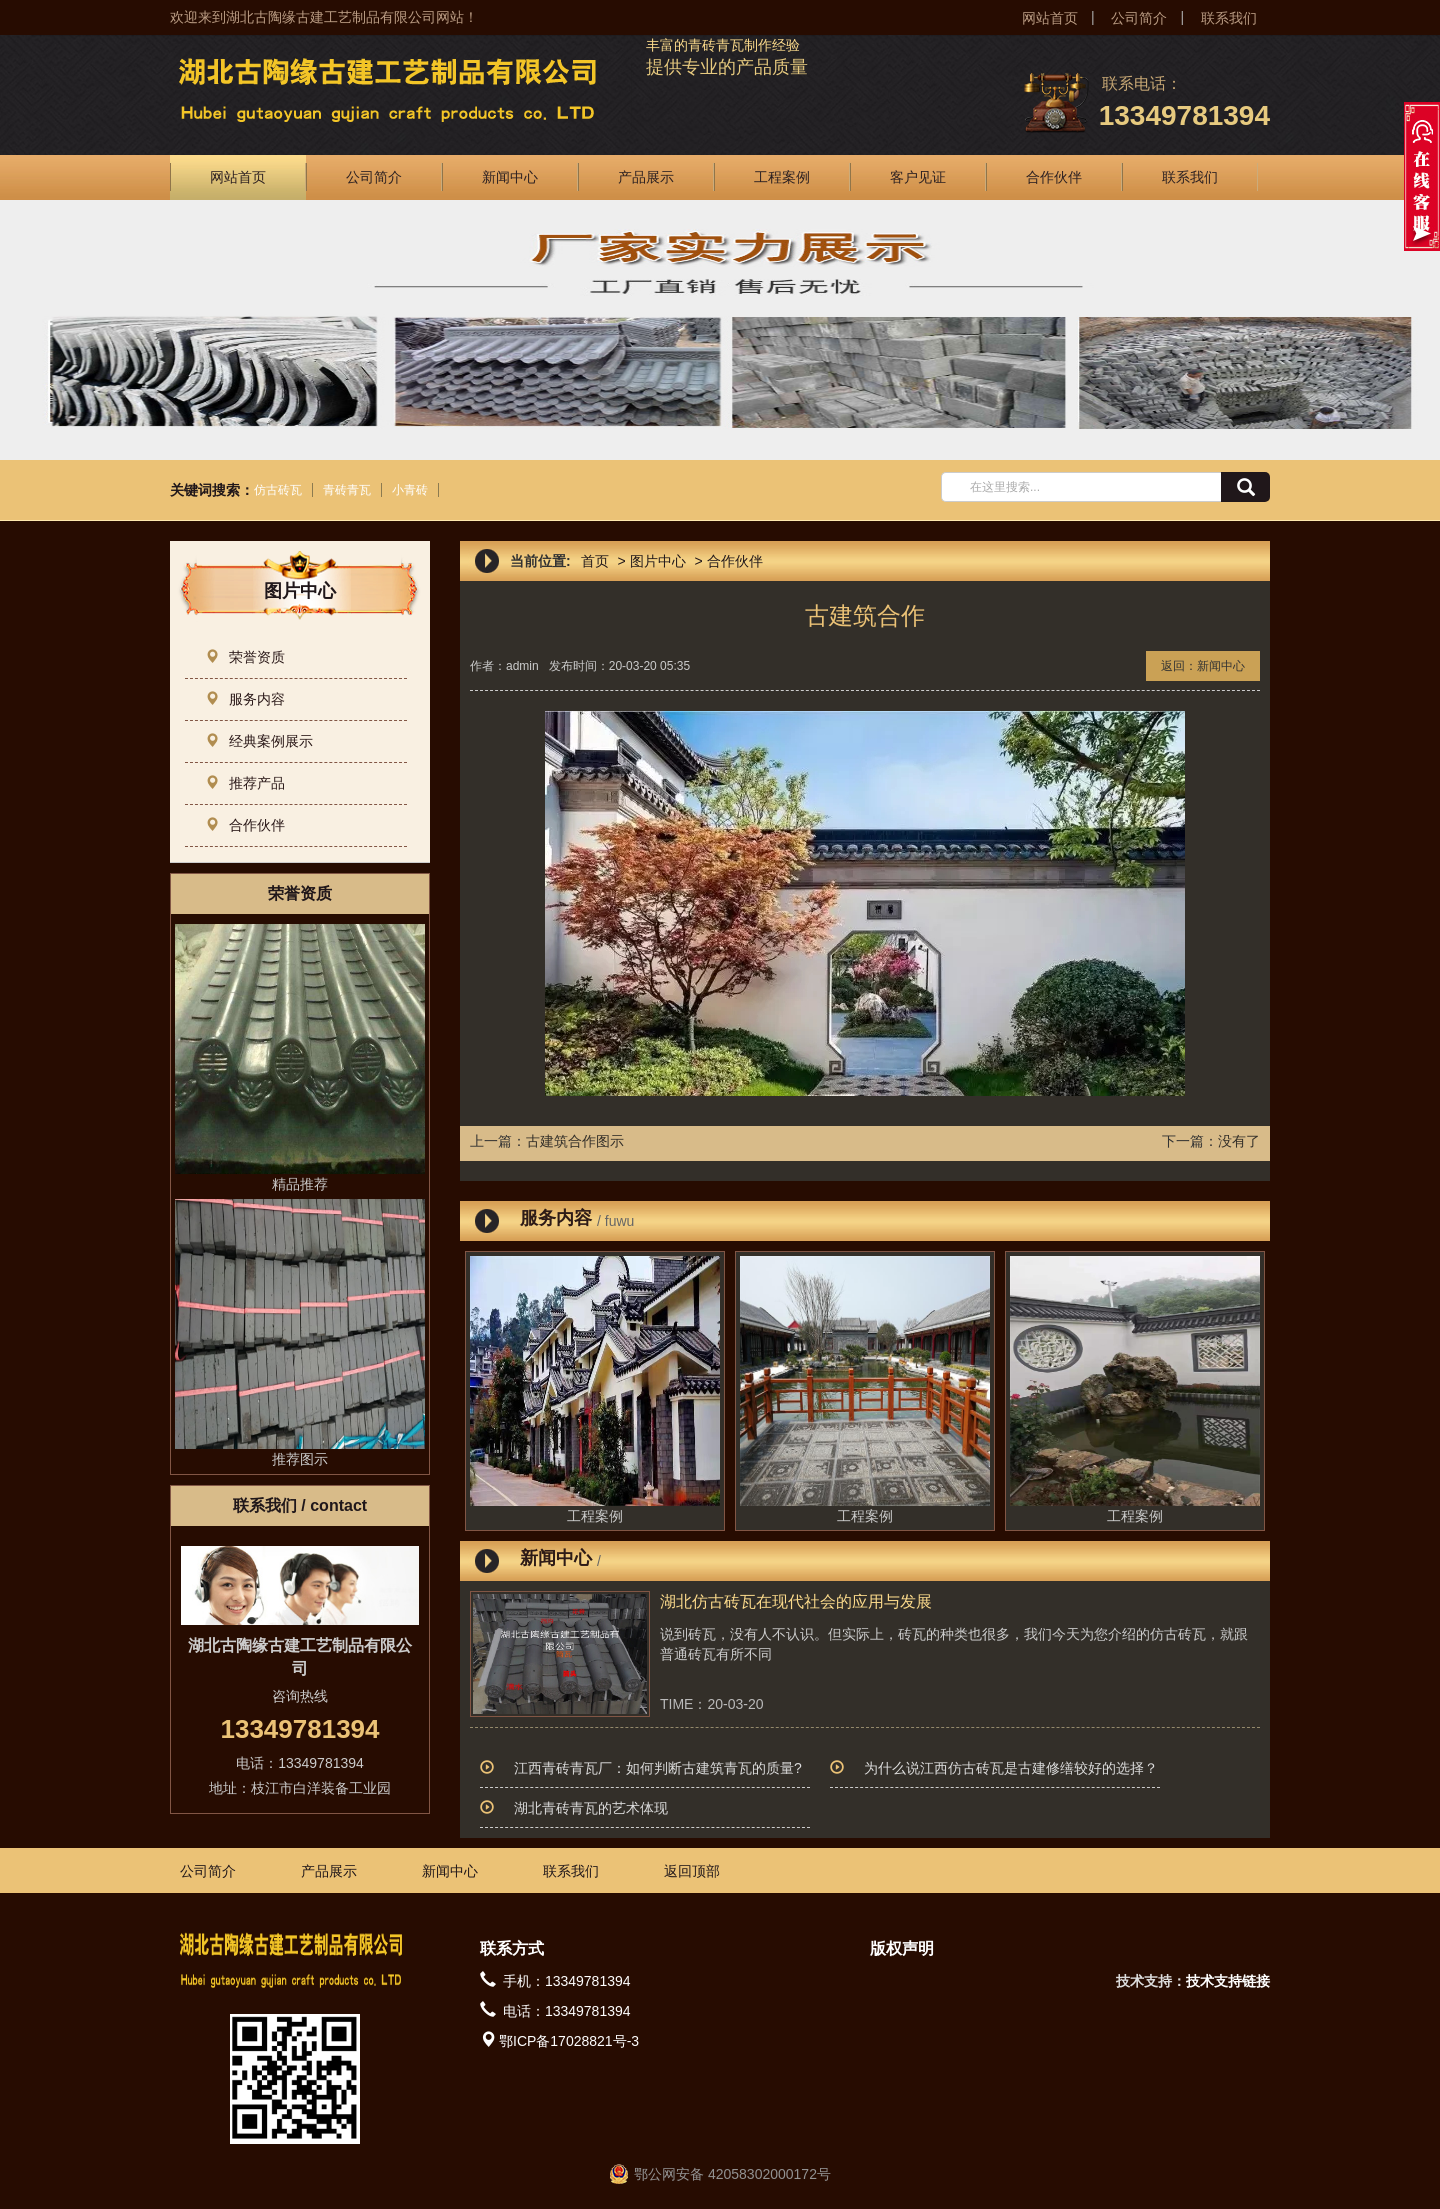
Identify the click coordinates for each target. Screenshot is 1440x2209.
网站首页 (1050, 18)
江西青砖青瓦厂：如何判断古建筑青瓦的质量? (658, 1768)
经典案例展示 (259, 741)
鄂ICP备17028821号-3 (569, 2041)
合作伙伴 (1054, 177)
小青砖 (410, 490)
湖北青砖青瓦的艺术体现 (591, 1808)
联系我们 (1229, 18)
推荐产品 (245, 783)
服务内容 (245, 699)
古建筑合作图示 (575, 1141)
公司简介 (1139, 18)
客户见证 (918, 177)
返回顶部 (692, 1871)
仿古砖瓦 (278, 490)
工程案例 (782, 177)
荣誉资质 (245, 657)
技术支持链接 (1228, 1981)
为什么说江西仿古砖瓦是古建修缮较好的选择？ (1011, 1768)
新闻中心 (510, 177)
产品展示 (646, 177)
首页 (595, 561)
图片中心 (658, 561)
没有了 (1239, 1141)
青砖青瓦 (347, 490)
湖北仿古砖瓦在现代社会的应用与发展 (796, 1601)
